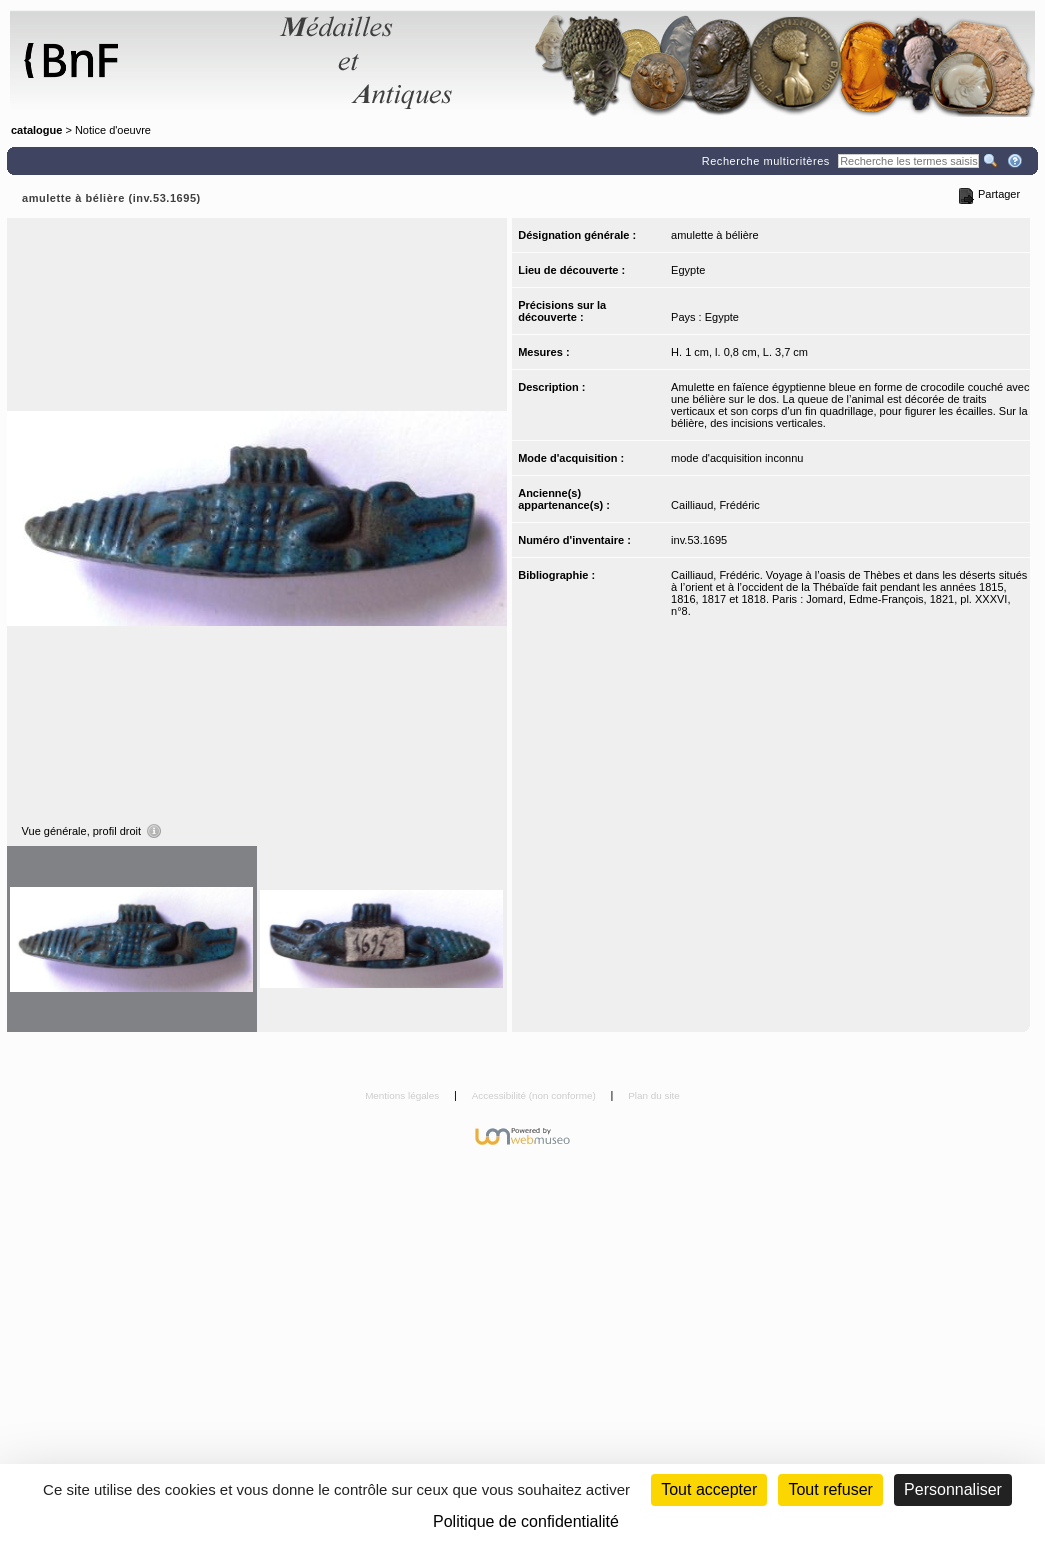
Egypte (688, 270)
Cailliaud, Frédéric (715, 505)
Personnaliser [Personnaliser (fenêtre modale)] (953, 1489)
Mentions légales (403, 1095)
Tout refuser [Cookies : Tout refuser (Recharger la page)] (830, 1489)
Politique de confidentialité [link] (526, 1521)
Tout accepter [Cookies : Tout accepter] (709, 1489)
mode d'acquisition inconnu (737, 458)
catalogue (36, 130)
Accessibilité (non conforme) (535, 1095)
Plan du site (654, 1095)
